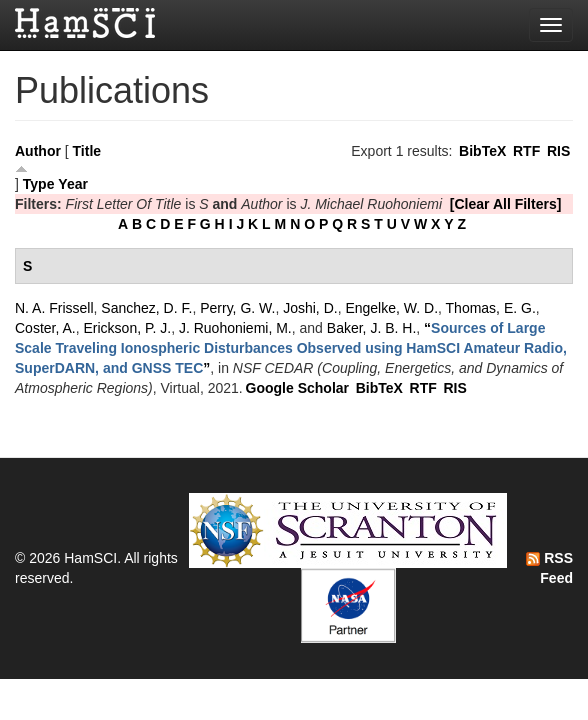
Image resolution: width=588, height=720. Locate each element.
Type (39, 184)
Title (87, 151)
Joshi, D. (310, 308)
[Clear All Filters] (506, 204)
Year (73, 184)
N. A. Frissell (54, 308)
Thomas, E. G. (491, 308)
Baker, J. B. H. (371, 328)
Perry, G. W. (237, 308)
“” (291, 348)
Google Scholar (297, 388)
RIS (558, 151)
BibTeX (482, 151)
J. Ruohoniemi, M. (235, 328)
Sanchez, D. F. (146, 308)
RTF (526, 151)
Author (38, 151)
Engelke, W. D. (391, 308)
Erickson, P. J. (127, 328)
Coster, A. (45, 328)
